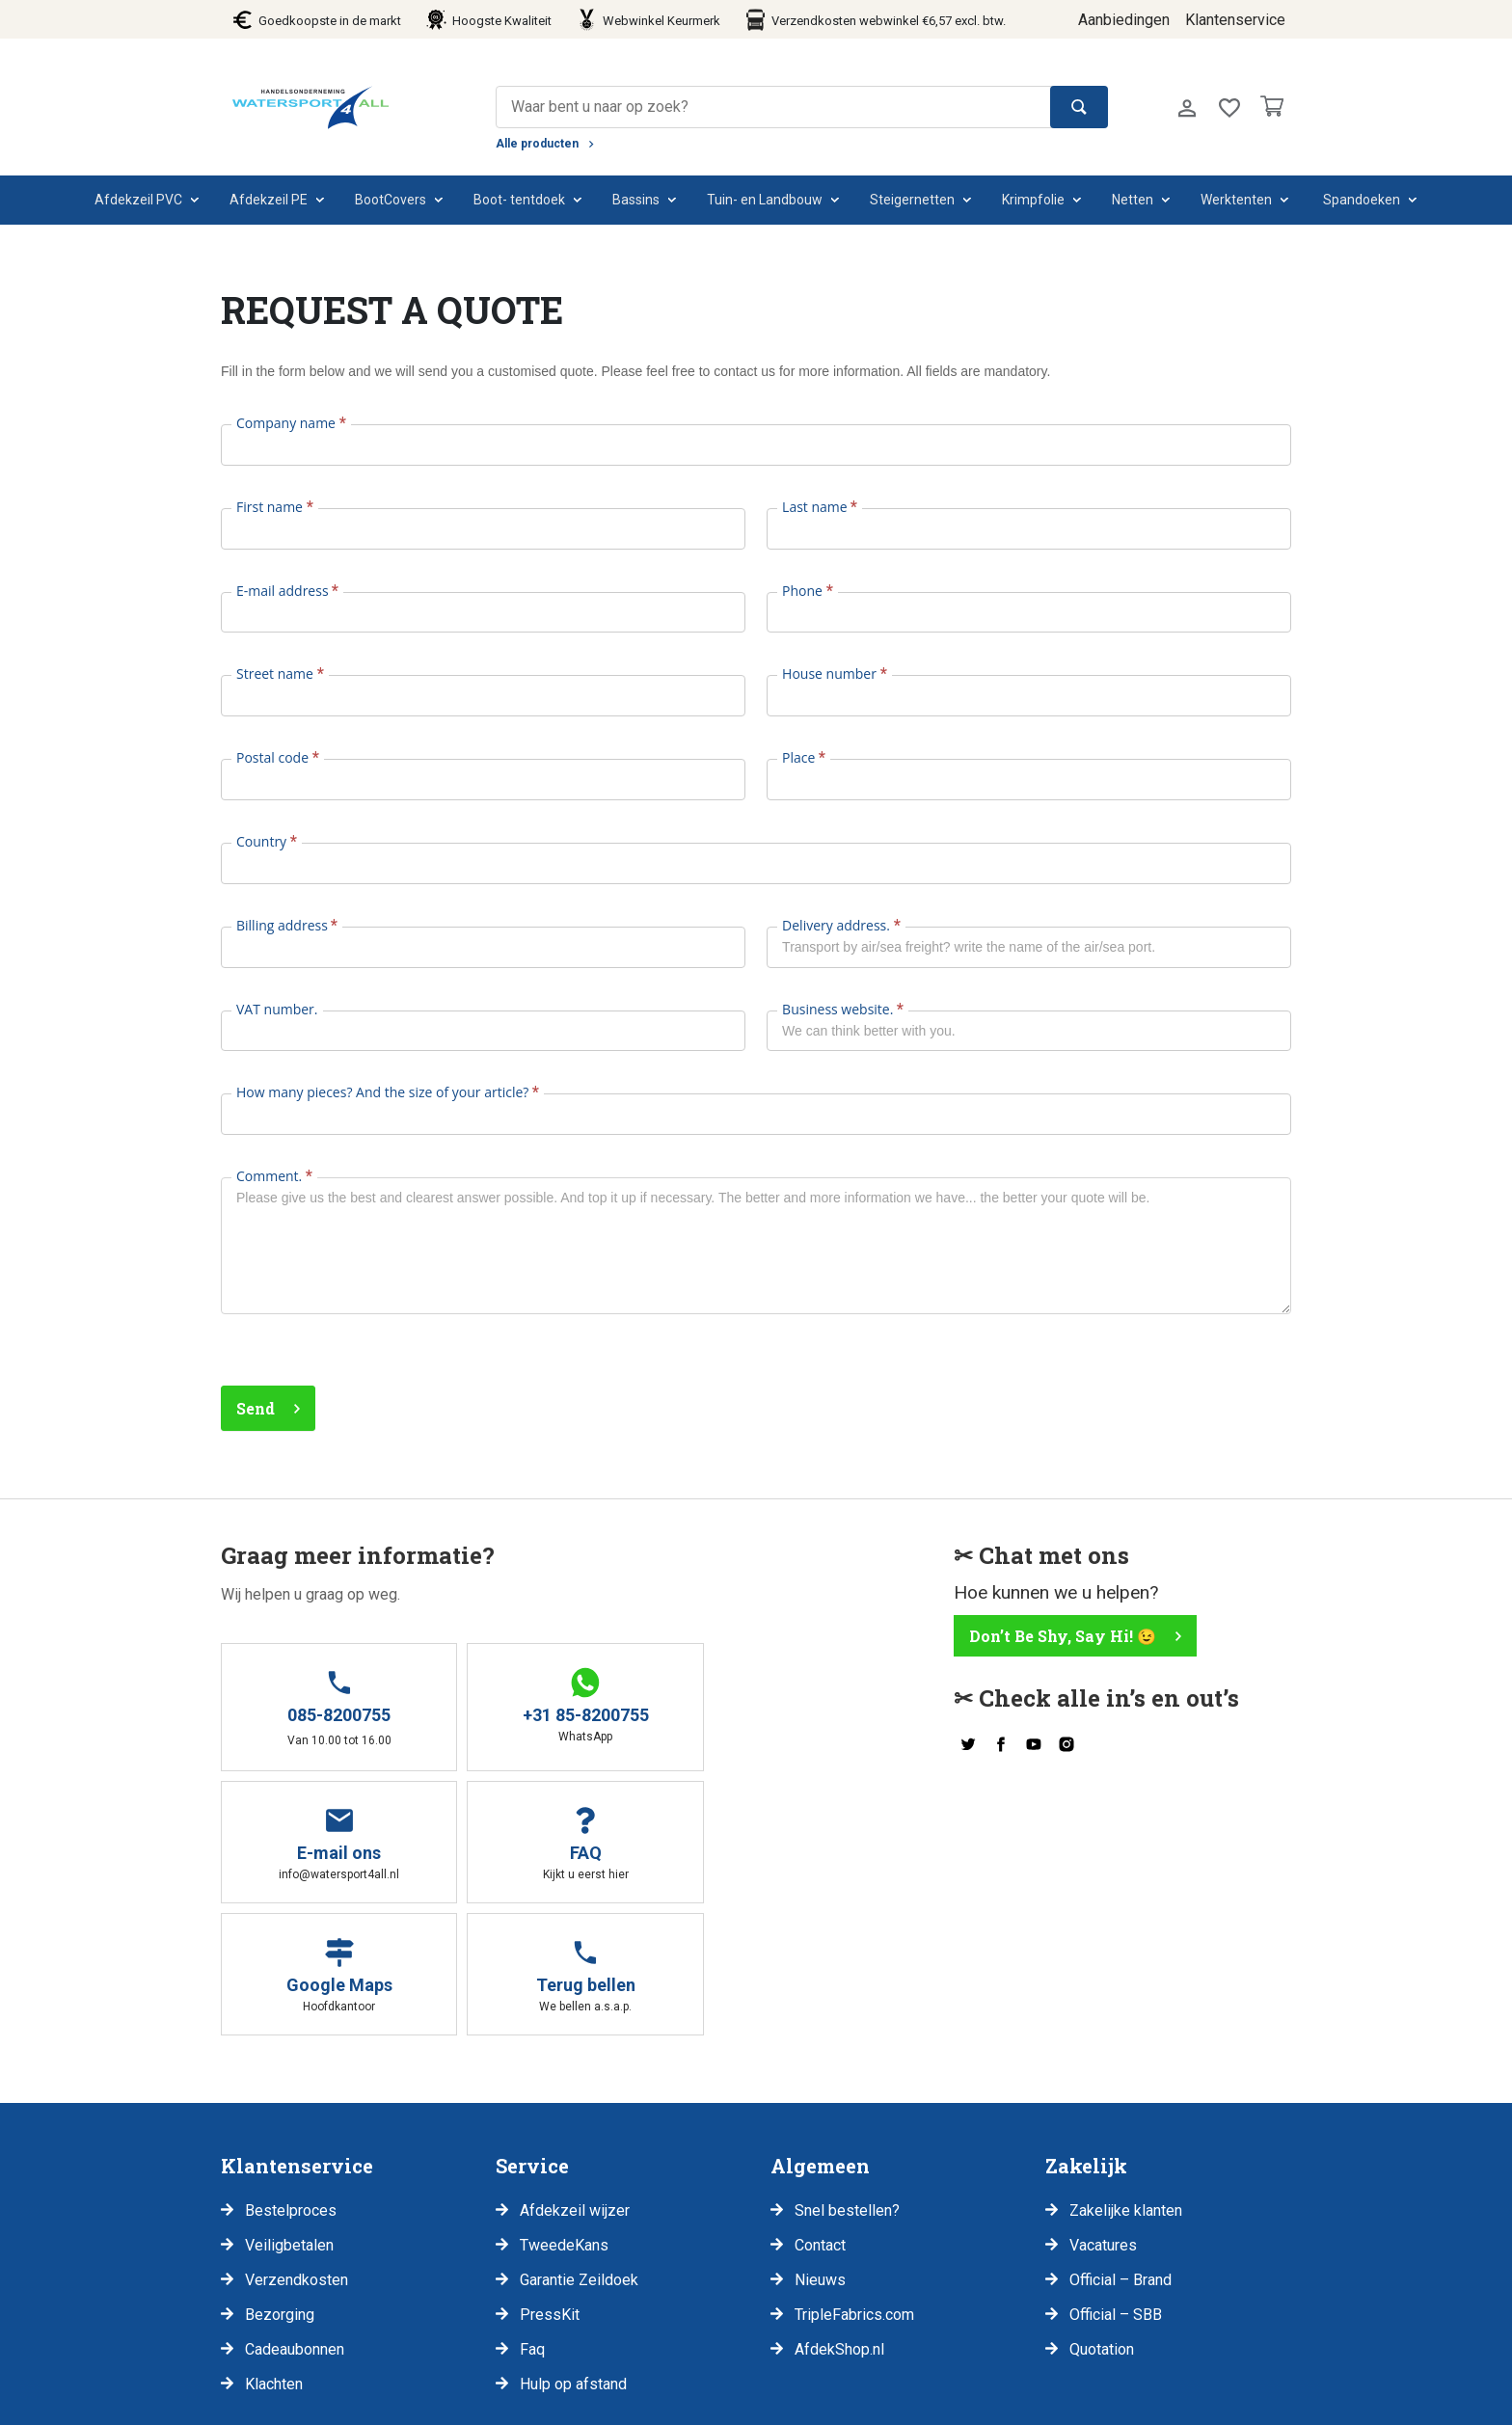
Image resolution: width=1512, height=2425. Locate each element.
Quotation (1101, 2217)
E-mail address (287, 590)
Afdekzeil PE (269, 199)
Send (255, 1408)
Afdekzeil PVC (138, 199)
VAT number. (277, 1009)
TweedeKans (564, 2113)
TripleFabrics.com (854, 2182)
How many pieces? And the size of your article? (387, 1092)
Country (266, 841)
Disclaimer (335, 2402)
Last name (819, 507)
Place (803, 757)
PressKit (550, 2182)
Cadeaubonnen (294, 2217)
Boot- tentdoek (519, 199)
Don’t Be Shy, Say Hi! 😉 (1062, 1636)
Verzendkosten (296, 2148)
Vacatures (1103, 2113)
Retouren (546, 2402)
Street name (280, 673)
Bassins (636, 199)
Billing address (287, 925)
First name (274, 507)
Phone (807, 590)
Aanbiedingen (1124, 20)
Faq (532, 2217)
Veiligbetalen (289, 2113)
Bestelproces (291, 2078)
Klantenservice (1235, 20)
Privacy (246, 2402)
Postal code (277, 757)
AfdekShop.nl (839, 2217)
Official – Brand (1120, 2148)
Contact (820, 2113)
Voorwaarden (443, 2402)
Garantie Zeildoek (579, 2148)
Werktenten (1236, 199)
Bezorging (279, 2182)
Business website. (843, 1009)
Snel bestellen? (847, 2078)
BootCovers (390, 199)
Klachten (274, 2252)
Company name (291, 423)
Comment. (274, 1176)
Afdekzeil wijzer (575, 2078)
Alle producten (537, 143)
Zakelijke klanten (1125, 2078)
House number (834, 673)
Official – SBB (1115, 2182)
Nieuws (820, 2148)
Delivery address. (841, 925)
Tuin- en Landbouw (765, 199)
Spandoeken (1361, 199)
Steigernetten (912, 199)
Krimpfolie (1033, 199)
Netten (1132, 199)
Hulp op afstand (573, 2252)
